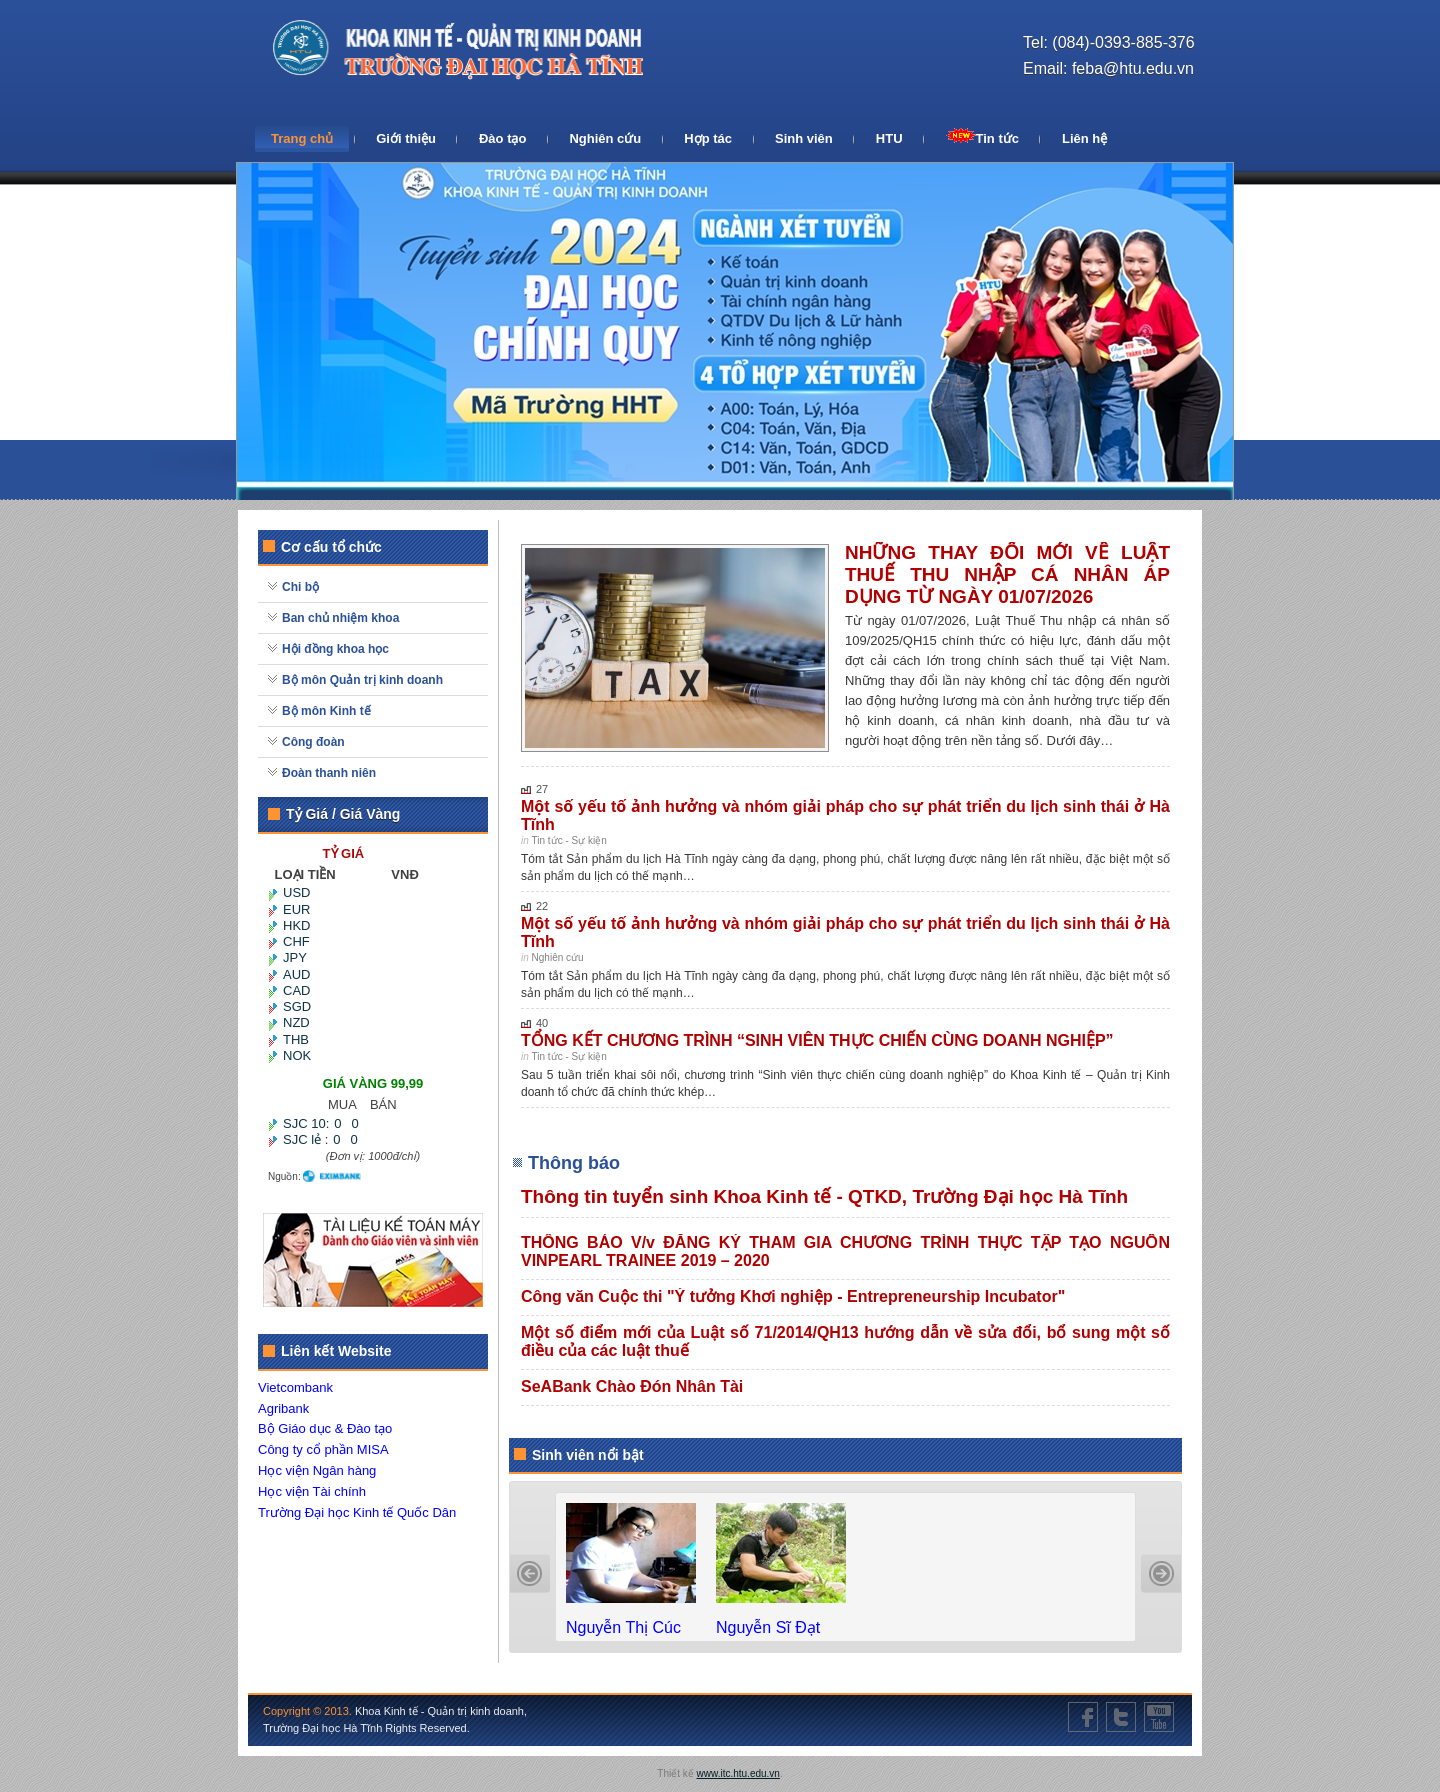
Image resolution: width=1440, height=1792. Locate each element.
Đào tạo (502, 138)
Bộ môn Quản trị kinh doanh (362, 680)
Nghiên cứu (605, 138)
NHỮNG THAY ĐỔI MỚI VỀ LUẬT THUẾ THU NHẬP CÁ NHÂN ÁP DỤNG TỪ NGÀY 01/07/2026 (1007, 574)
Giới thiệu (406, 138)
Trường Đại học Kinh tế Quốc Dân (357, 1512)
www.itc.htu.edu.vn (738, 1773)
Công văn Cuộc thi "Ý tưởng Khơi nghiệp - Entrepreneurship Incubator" (793, 1296)
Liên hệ (1084, 138)
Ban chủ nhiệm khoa (340, 618)
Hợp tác (708, 138)
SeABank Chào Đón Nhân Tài (632, 1386)
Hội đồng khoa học (335, 649)
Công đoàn (313, 742)
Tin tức (982, 137)
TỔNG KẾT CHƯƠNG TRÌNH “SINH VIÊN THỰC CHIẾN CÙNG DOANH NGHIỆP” (817, 1040)
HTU (889, 138)
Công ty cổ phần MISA (323, 1449)
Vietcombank (295, 1387)
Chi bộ (300, 587)
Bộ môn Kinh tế (326, 711)
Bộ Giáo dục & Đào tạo (325, 1428)
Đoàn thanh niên (329, 773)
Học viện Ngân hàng (317, 1470)
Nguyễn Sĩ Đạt (770, 1627)
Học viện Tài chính (312, 1491)
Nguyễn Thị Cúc (625, 1627)
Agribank (283, 1408)
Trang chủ (302, 138)
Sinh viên (804, 138)
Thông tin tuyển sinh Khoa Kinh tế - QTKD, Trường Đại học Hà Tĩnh (824, 1196)
